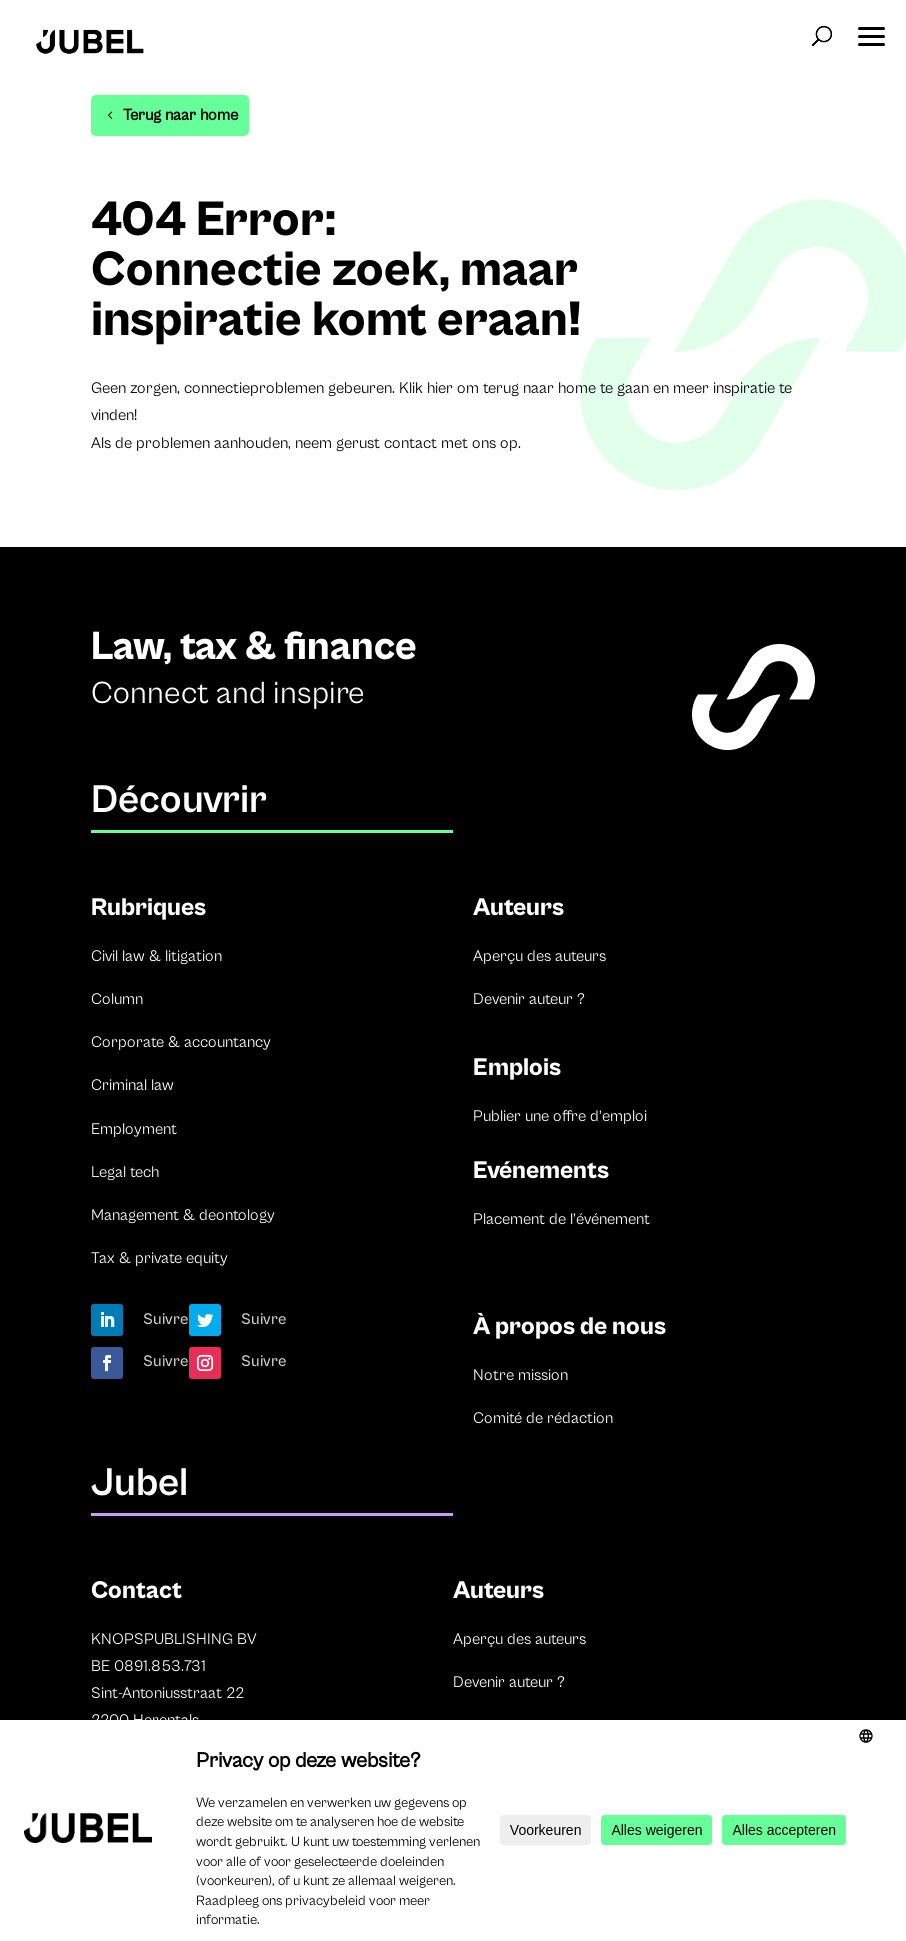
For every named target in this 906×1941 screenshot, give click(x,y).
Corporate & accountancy (181, 1042)
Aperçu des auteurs (539, 956)
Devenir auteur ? (529, 999)
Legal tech (125, 1172)
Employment (134, 1129)
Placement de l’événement (561, 1219)
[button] (871, 30)
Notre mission (520, 1375)
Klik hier (426, 388)
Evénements (541, 1170)
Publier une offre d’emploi (560, 1116)
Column (117, 999)
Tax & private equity (159, 1258)
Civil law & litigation (156, 956)
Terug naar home (180, 115)
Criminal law (132, 1085)
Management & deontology (183, 1215)
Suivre (166, 1319)
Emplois (517, 1067)
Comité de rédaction (543, 1418)
